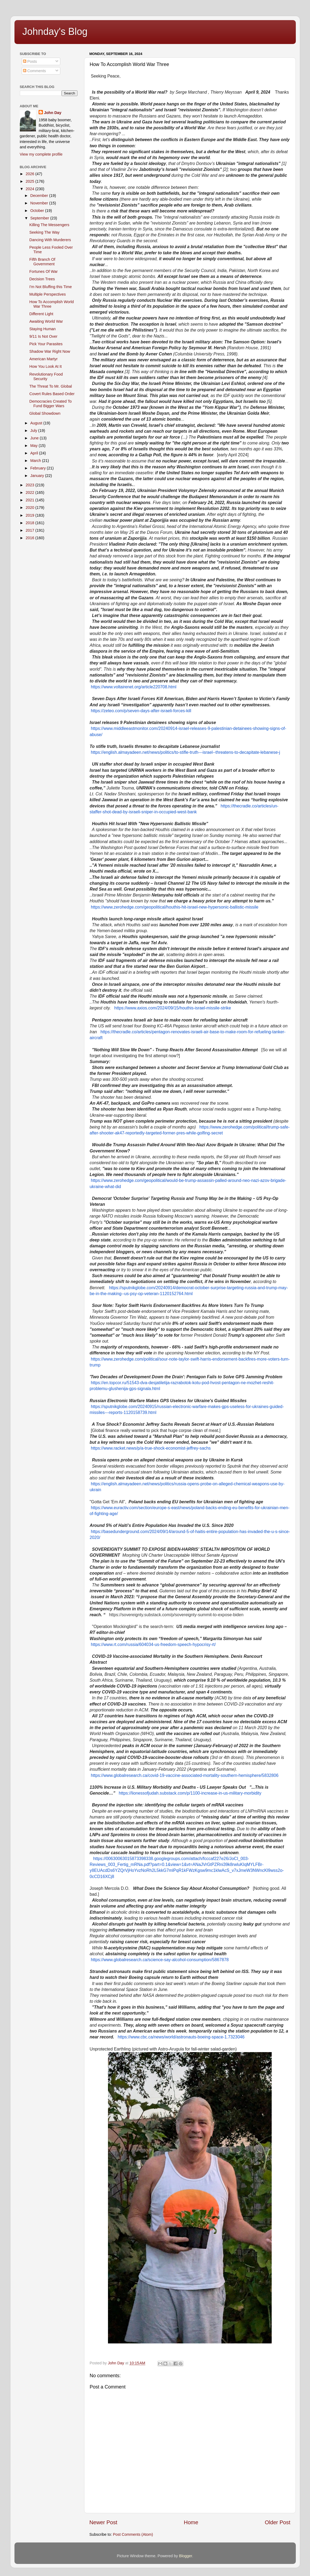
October (37, 210)
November (39, 203)
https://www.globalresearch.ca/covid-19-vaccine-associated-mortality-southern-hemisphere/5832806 (184, 1775)
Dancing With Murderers (50, 240)
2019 (30, 515)
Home (191, 2522)
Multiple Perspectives (47, 294)
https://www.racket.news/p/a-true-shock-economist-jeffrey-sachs (151, 1448)
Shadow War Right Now (49, 351)
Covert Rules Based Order (51, 394)
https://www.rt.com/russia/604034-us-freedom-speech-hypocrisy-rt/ (153, 1644)
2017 (30, 530)
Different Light (41, 314)
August (36, 423)
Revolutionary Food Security (46, 376)
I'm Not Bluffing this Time (50, 287)
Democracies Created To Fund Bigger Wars (50, 403)
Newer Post (103, 2522)
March (36, 460)
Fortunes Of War (43, 271)
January (37, 475)
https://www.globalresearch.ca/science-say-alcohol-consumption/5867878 (160, 1959)
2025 (30, 181)
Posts (30, 61)
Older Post (277, 2522)
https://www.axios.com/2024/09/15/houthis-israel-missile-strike (172, 1008)
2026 (30, 174)
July (34, 430)
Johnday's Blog (55, 31)
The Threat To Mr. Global (50, 386)
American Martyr (43, 359)
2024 (30, 189)
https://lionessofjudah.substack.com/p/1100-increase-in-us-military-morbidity (190, 1793)
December (39, 195)
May (34, 445)
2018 (30, 523)
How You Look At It (45, 366)
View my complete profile (41, 154)
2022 (30, 492)
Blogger (185, 2556)
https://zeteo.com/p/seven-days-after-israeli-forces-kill (141, 710)
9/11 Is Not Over (43, 336)
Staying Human (42, 329)
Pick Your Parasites (45, 344)
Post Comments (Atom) (133, 2534)
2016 (30, 538)
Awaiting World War (46, 321)
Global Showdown (44, 413)
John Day (52, 113)
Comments (34, 71)
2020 (30, 507)
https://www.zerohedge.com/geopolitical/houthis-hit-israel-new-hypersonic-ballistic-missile (174, 907)
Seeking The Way (44, 232)
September (40, 218)
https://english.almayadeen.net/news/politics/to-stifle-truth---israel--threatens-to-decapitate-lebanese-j (185, 752)
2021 (30, 500)
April (34, 453)
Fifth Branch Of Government (42, 261)
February (38, 468)
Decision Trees (42, 279)
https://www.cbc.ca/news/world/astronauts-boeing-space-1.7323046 (181, 2037)
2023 (30, 485)
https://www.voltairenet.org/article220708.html (133, 687)
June (35, 438)
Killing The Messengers (49, 225)
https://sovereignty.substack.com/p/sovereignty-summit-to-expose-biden (176, 1614)
